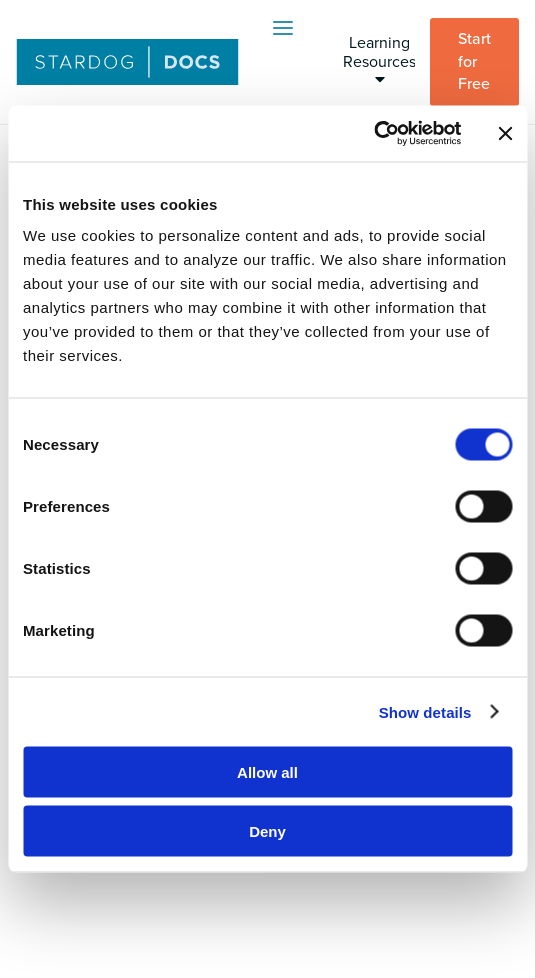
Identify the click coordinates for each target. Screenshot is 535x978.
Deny (267, 830)
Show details (425, 711)
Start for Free (474, 61)
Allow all (267, 772)
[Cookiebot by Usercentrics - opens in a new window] (373, 134)
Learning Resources (379, 60)
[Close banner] (505, 133)
